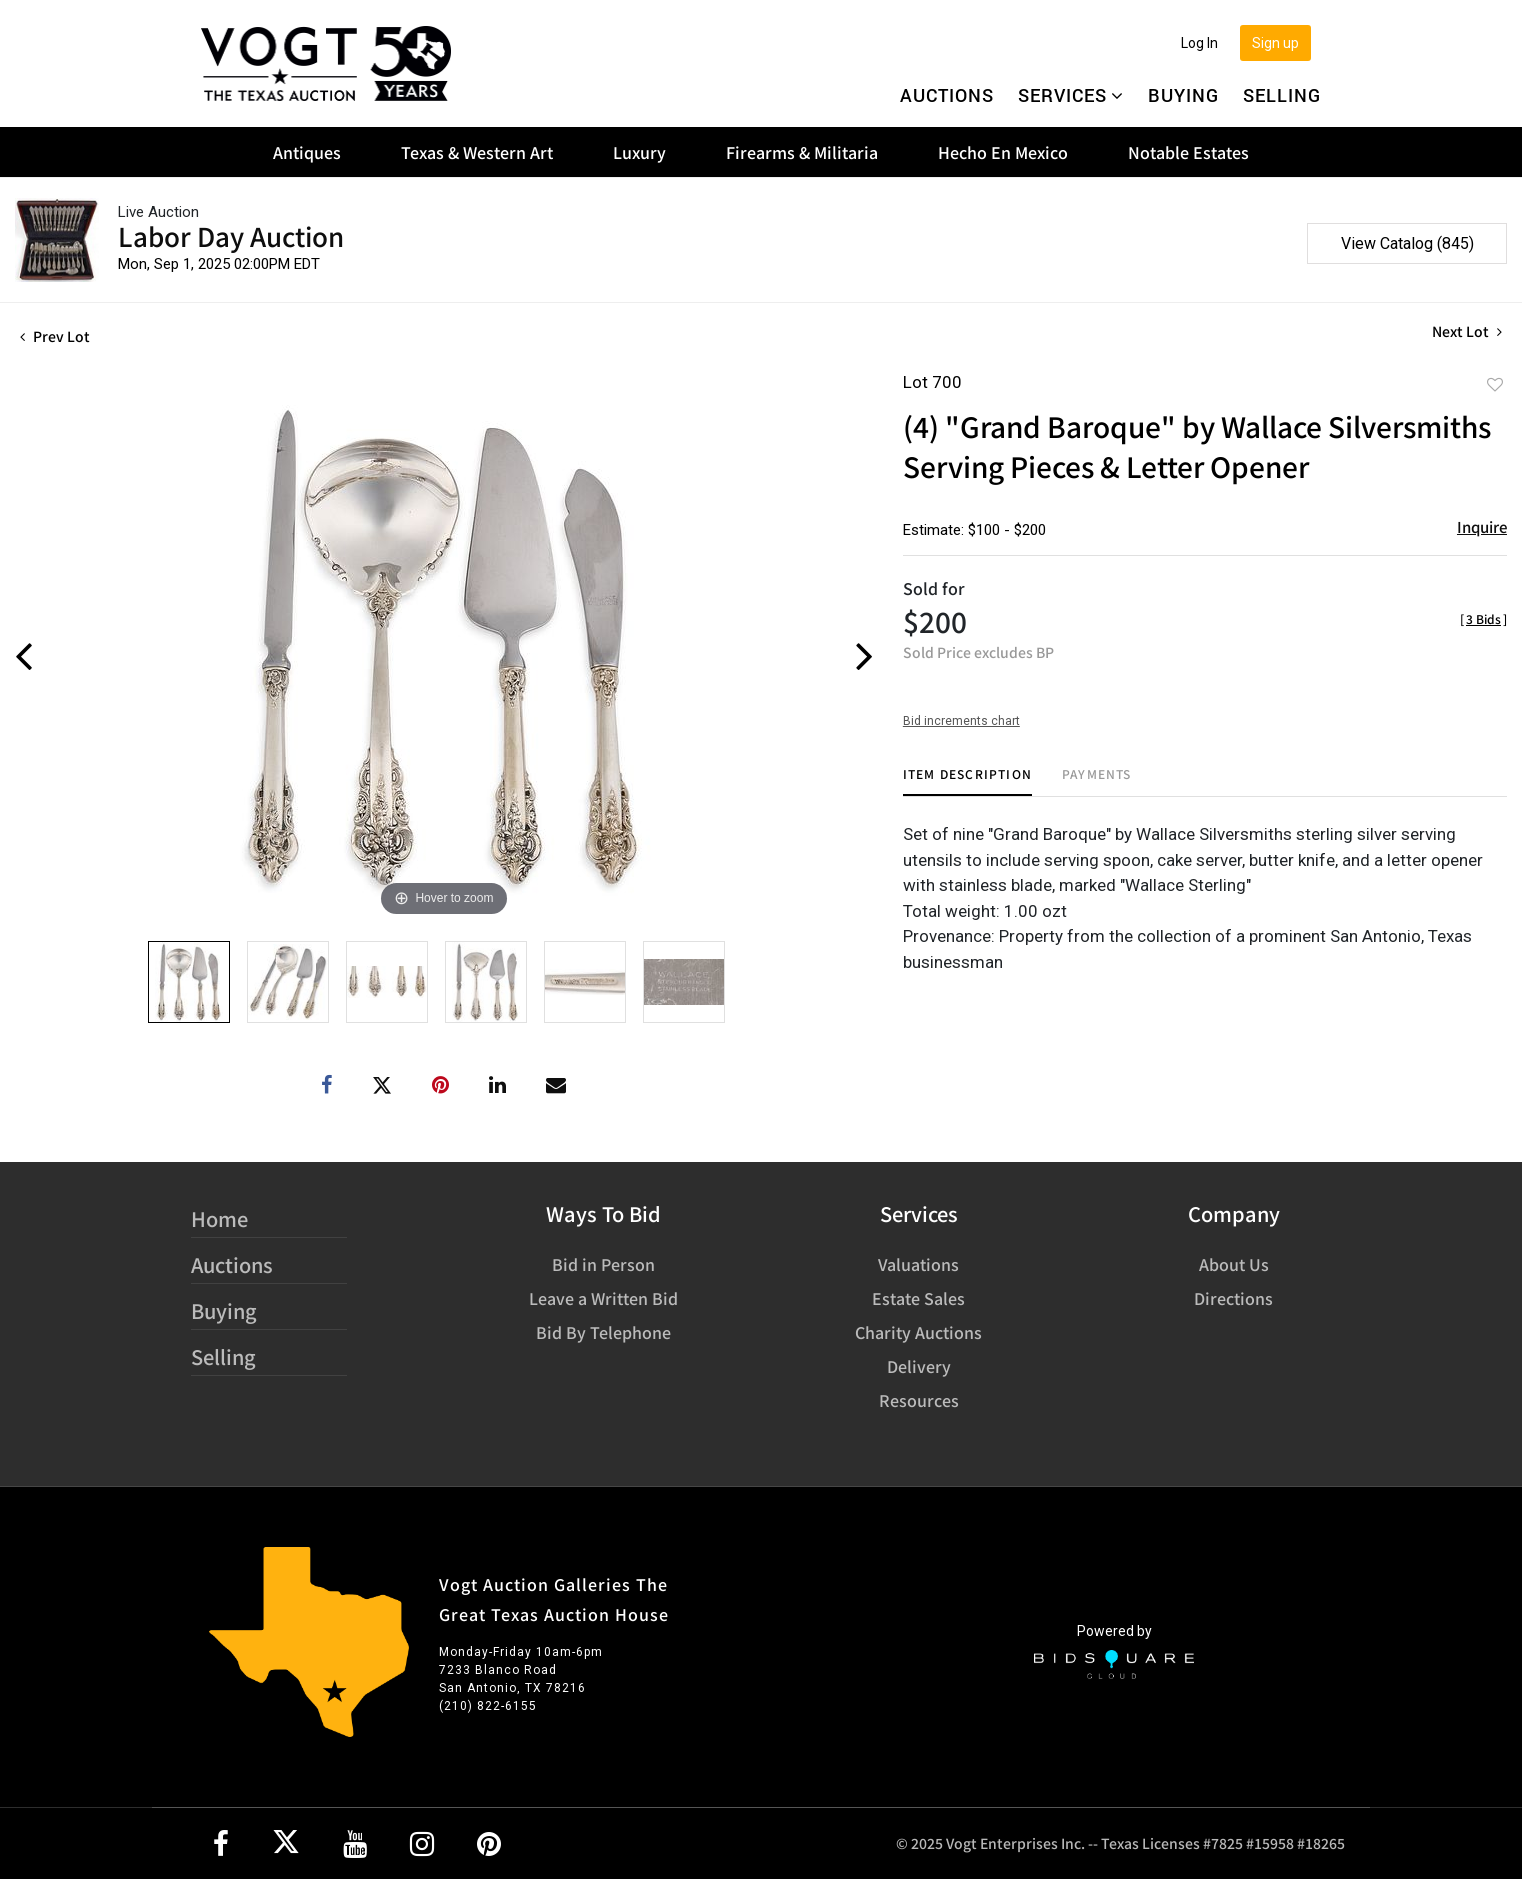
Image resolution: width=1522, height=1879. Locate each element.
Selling (1282, 95)
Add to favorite (1495, 384)
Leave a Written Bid (603, 1298)
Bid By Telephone (603, 1332)
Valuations (918, 1264)
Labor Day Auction (231, 235)
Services (1071, 95)
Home (219, 1218)
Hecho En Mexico (1003, 152)
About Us (1234, 1264)
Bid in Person (603, 1264)
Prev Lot (55, 336)
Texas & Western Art (477, 152)
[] (1483, 618)
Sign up (1275, 43)
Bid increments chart (961, 721)
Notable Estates (1188, 152)
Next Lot (1467, 331)
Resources (919, 1400)
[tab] (967, 781)
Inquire (1482, 526)
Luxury (639, 152)
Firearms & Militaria (802, 152)
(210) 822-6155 (488, 1706)
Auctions (947, 95)
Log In (1199, 43)
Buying (1183, 95)
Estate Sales (918, 1298)
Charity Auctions (918, 1332)
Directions (1233, 1298)
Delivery (919, 1366)
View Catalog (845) (1407, 243)
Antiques (307, 152)
